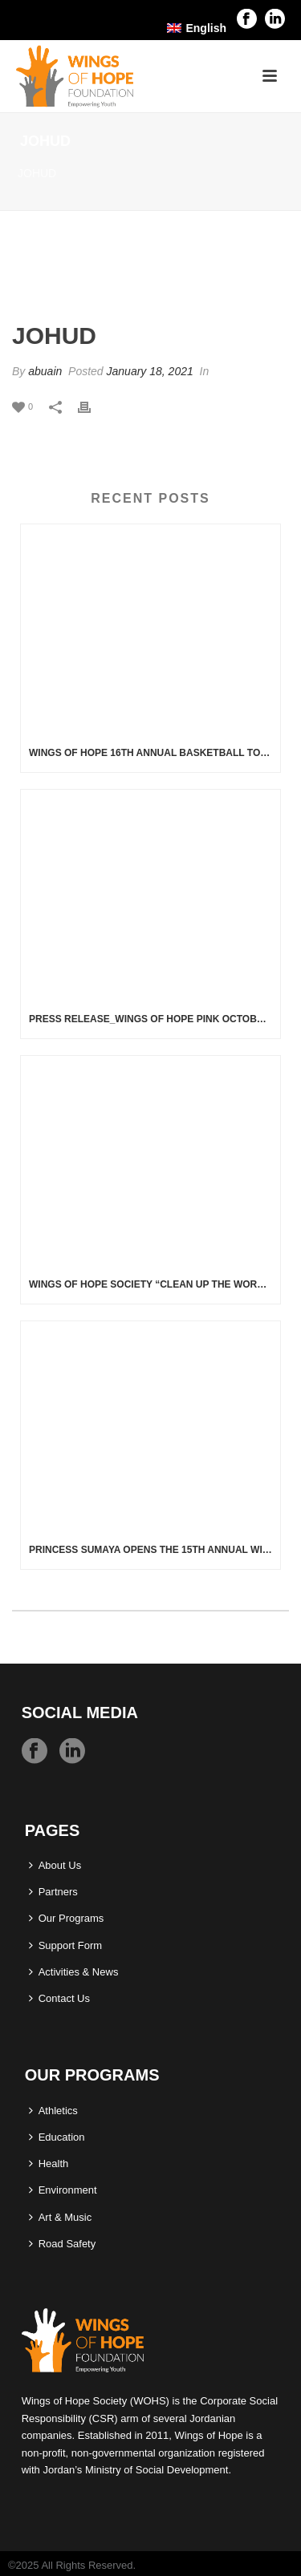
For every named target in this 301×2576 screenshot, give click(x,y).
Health (49, 2163)
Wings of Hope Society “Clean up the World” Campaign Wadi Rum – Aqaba (154, 1284)
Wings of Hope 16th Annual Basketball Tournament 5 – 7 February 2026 (154, 752)
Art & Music (60, 2217)
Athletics (53, 2111)
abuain (45, 371)
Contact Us (59, 1998)
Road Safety (62, 2244)
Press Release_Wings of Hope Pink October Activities (154, 1019)
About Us (55, 1865)
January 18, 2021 (150, 371)
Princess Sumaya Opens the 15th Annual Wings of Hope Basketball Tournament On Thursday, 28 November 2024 (154, 1549)
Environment (63, 2190)
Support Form (65, 1945)
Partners (53, 1892)
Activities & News (74, 1972)
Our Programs (66, 1918)
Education (57, 2137)
